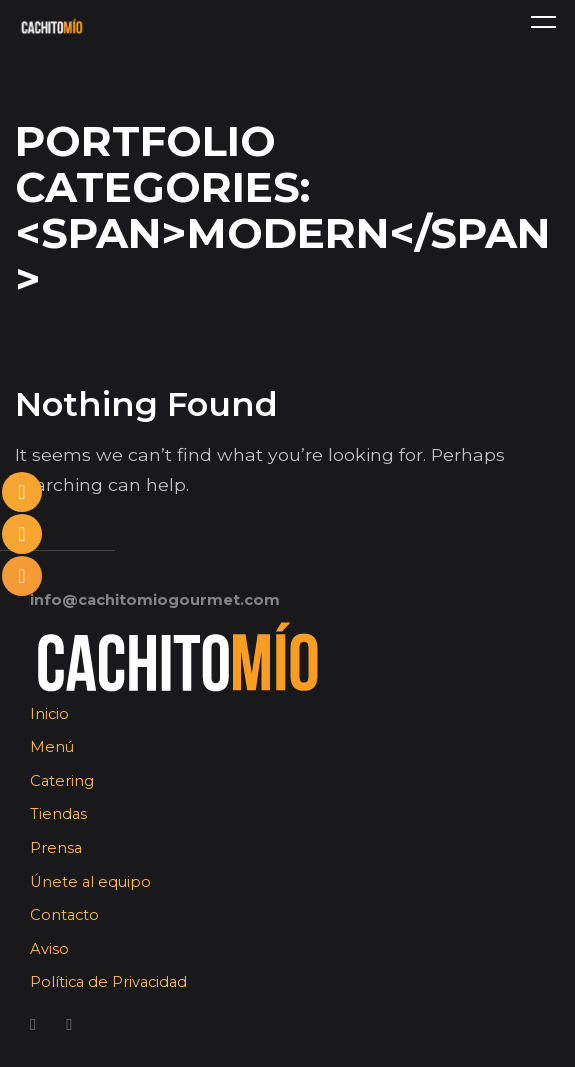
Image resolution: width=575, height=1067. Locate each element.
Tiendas (58, 814)
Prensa (56, 848)
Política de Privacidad (108, 982)
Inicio (49, 714)
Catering (62, 781)
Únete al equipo (90, 882)
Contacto (64, 915)
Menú (52, 747)
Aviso (49, 949)
